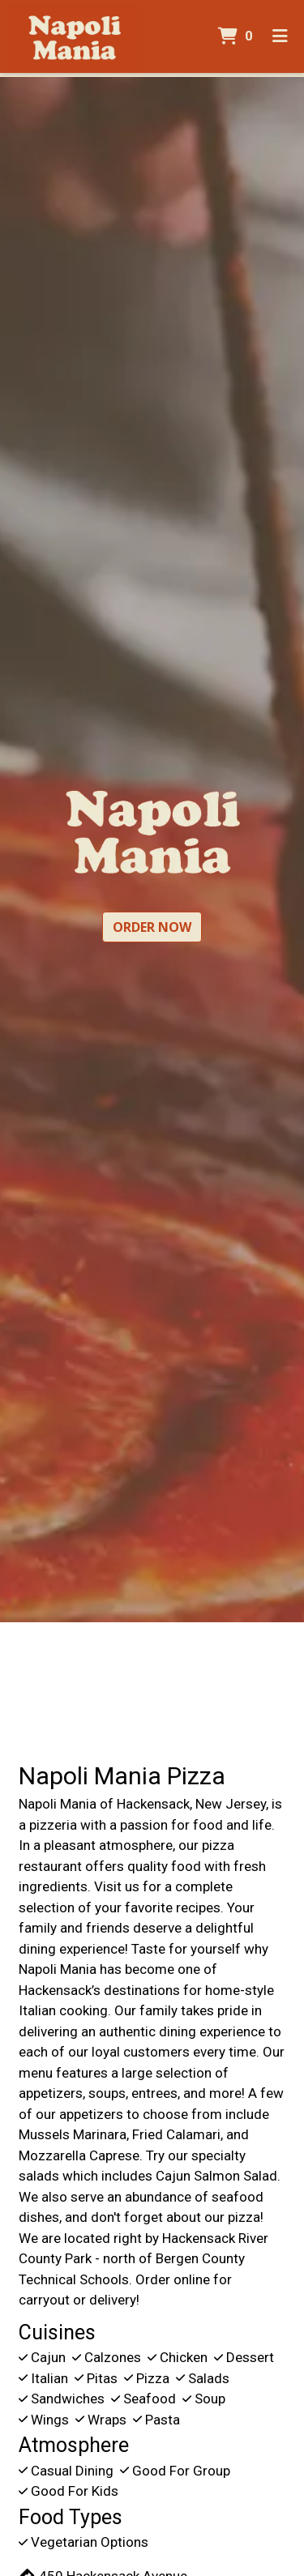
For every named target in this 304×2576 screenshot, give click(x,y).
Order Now (152, 927)
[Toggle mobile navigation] (280, 36)
